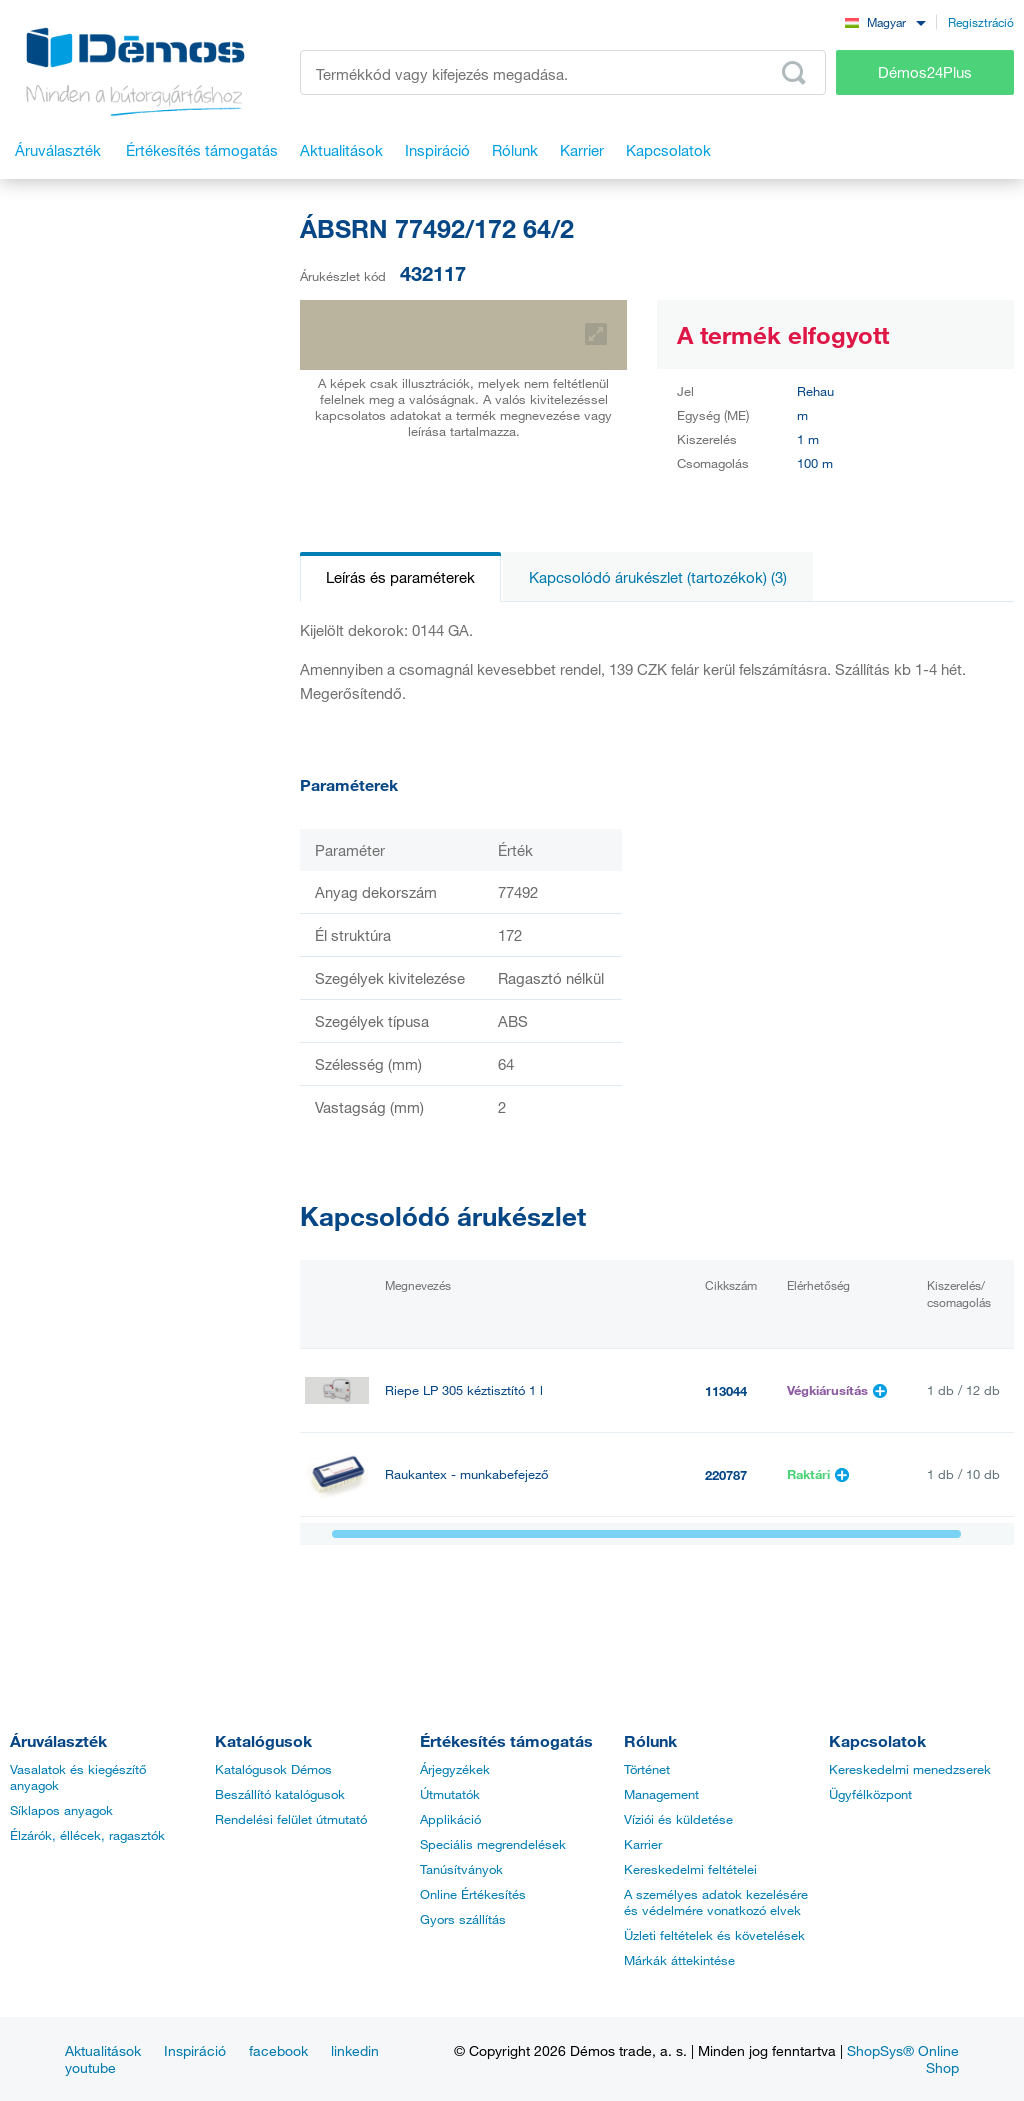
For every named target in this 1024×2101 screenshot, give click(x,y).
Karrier (643, 1844)
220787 (726, 1475)
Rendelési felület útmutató (291, 1819)
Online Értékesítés (473, 1894)
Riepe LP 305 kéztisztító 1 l (464, 1390)
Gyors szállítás (463, 1919)
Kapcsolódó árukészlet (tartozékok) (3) (658, 577)
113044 (726, 1391)
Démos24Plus (925, 72)
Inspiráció (195, 2050)
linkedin (355, 2050)
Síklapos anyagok (61, 1810)
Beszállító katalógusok (280, 1794)
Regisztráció (981, 22)
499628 (726, 1559)
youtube (90, 2067)
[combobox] (885, 21)
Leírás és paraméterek (400, 577)
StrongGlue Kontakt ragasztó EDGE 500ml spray (525, 1558)
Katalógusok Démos (273, 1769)
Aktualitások (103, 2050)
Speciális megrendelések (493, 1844)
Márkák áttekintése (679, 1960)
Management (661, 1794)
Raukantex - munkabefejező (466, 1474)
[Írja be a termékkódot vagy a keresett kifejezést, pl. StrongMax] (563, 72)
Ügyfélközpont (870, 1794)
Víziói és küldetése (678, 1819)
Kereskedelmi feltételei (690, 1869)
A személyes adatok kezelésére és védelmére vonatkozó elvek (716, 1902)
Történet (647, 1769)
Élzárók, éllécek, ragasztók (87, 1835)
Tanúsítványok (461, 1869)
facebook (278, 2050)
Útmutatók (450, 1794)
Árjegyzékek (455, 1769)
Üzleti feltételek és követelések (714, 1935)
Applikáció (450, 1819)
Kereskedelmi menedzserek (910, 1769)
